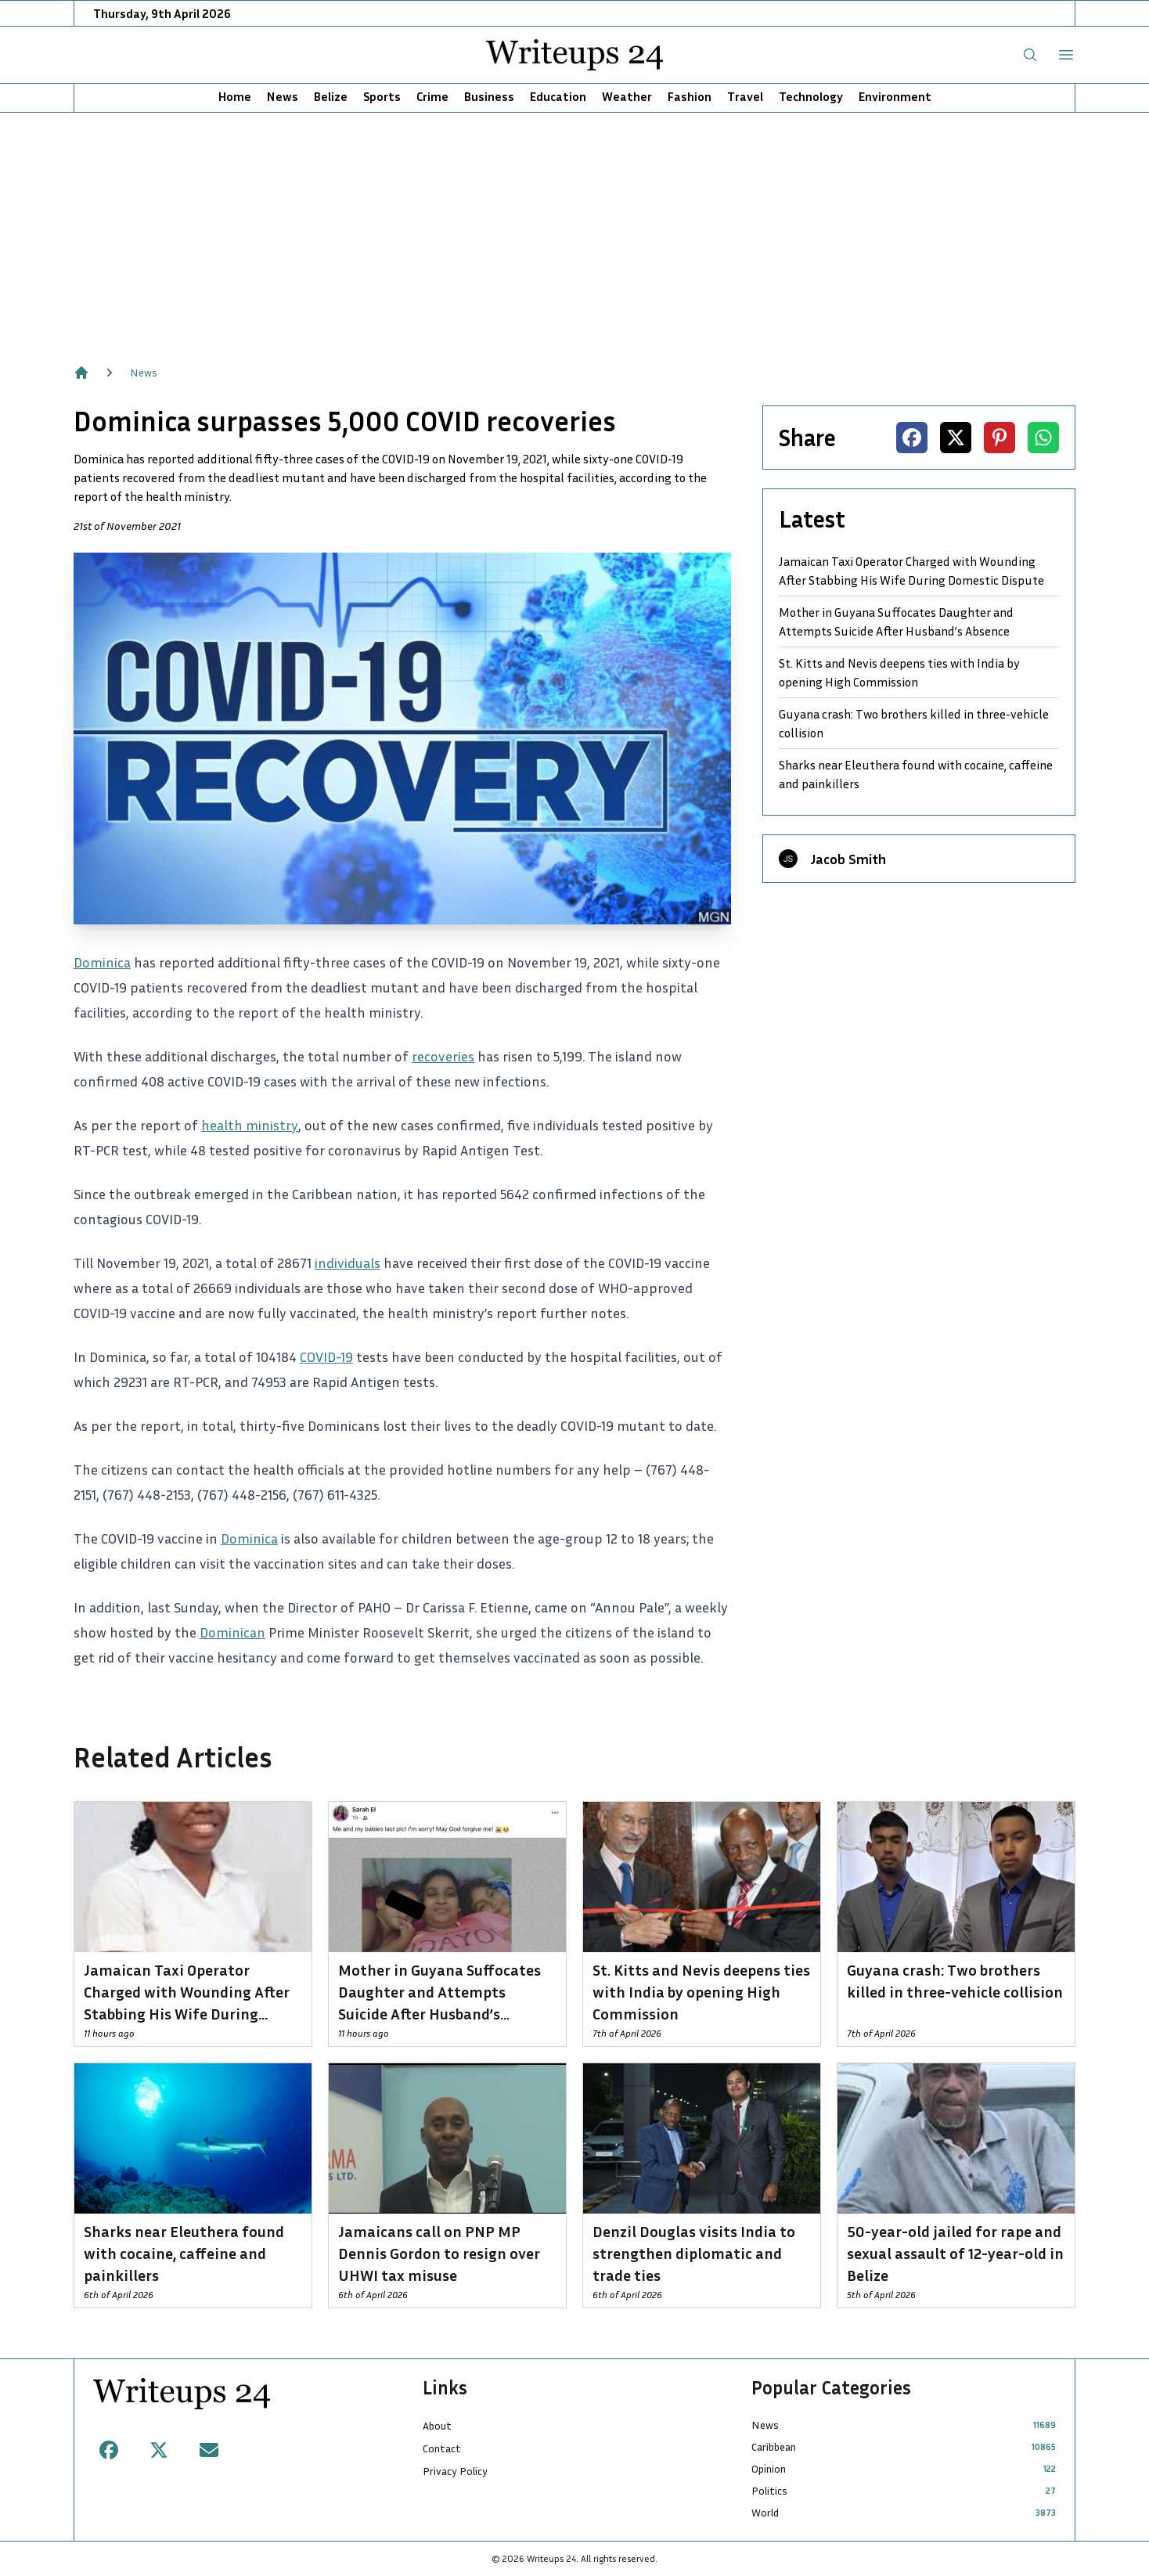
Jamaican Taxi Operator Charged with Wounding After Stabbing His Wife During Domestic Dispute (911, 570)
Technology (811, 96)
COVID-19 (326, 1356)
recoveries (443, 1056)
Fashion (689, 96)
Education (558, 96)
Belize (331, 96)
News (282, 96)
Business (489, 96)
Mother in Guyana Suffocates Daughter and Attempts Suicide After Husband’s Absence (896, 621)
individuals (347, 1262)
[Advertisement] (574, 230)
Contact (442, 2448)
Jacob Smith (848, 858)
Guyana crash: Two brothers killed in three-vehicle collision (914, 723)
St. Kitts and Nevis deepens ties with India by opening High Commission (899, 672)
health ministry (249, 1124)
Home (234, 96)
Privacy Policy (455, 2470)
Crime (432, 96)
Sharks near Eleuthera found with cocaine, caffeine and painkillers (916, 774)
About (437, 2425)
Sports (382, 96)
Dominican (232, 1632)
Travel (745, 96)
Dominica (102, 962)
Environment (895, 96)
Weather (627, 96)
